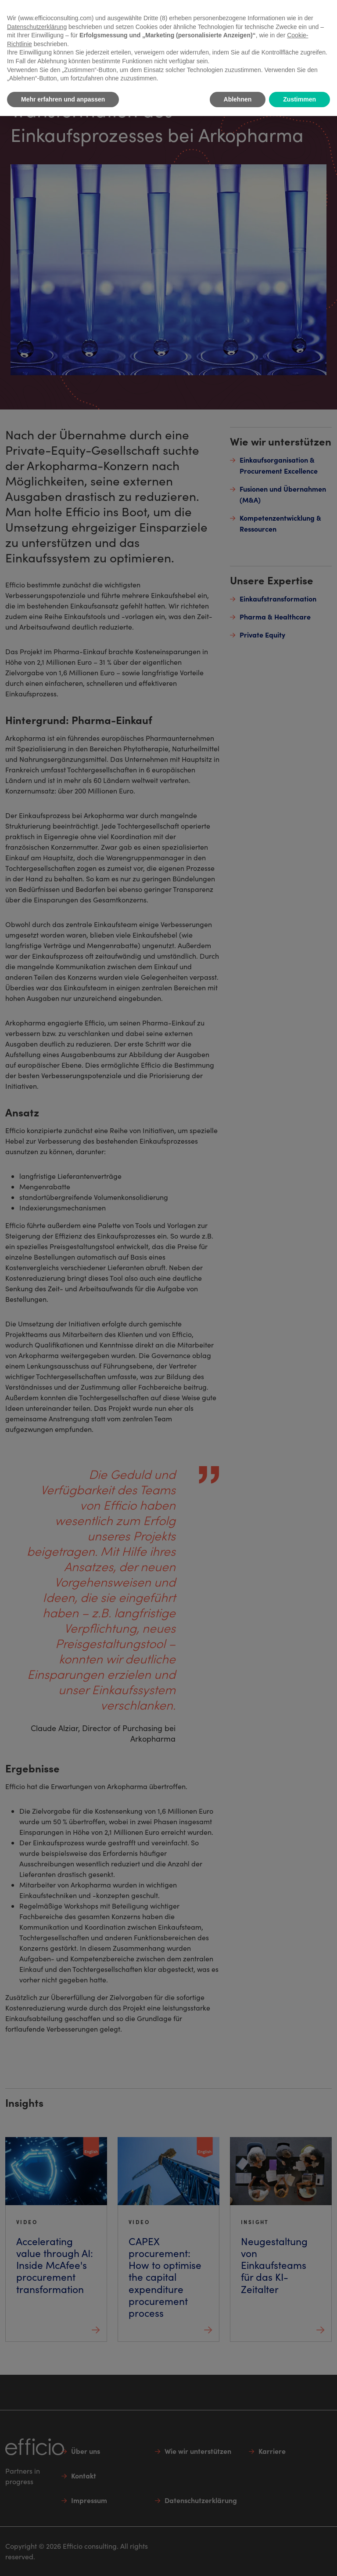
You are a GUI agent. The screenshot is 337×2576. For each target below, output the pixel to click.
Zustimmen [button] (299, 99)
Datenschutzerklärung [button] (37, 26)
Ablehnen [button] (238, 99)
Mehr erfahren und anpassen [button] (63, 99)
